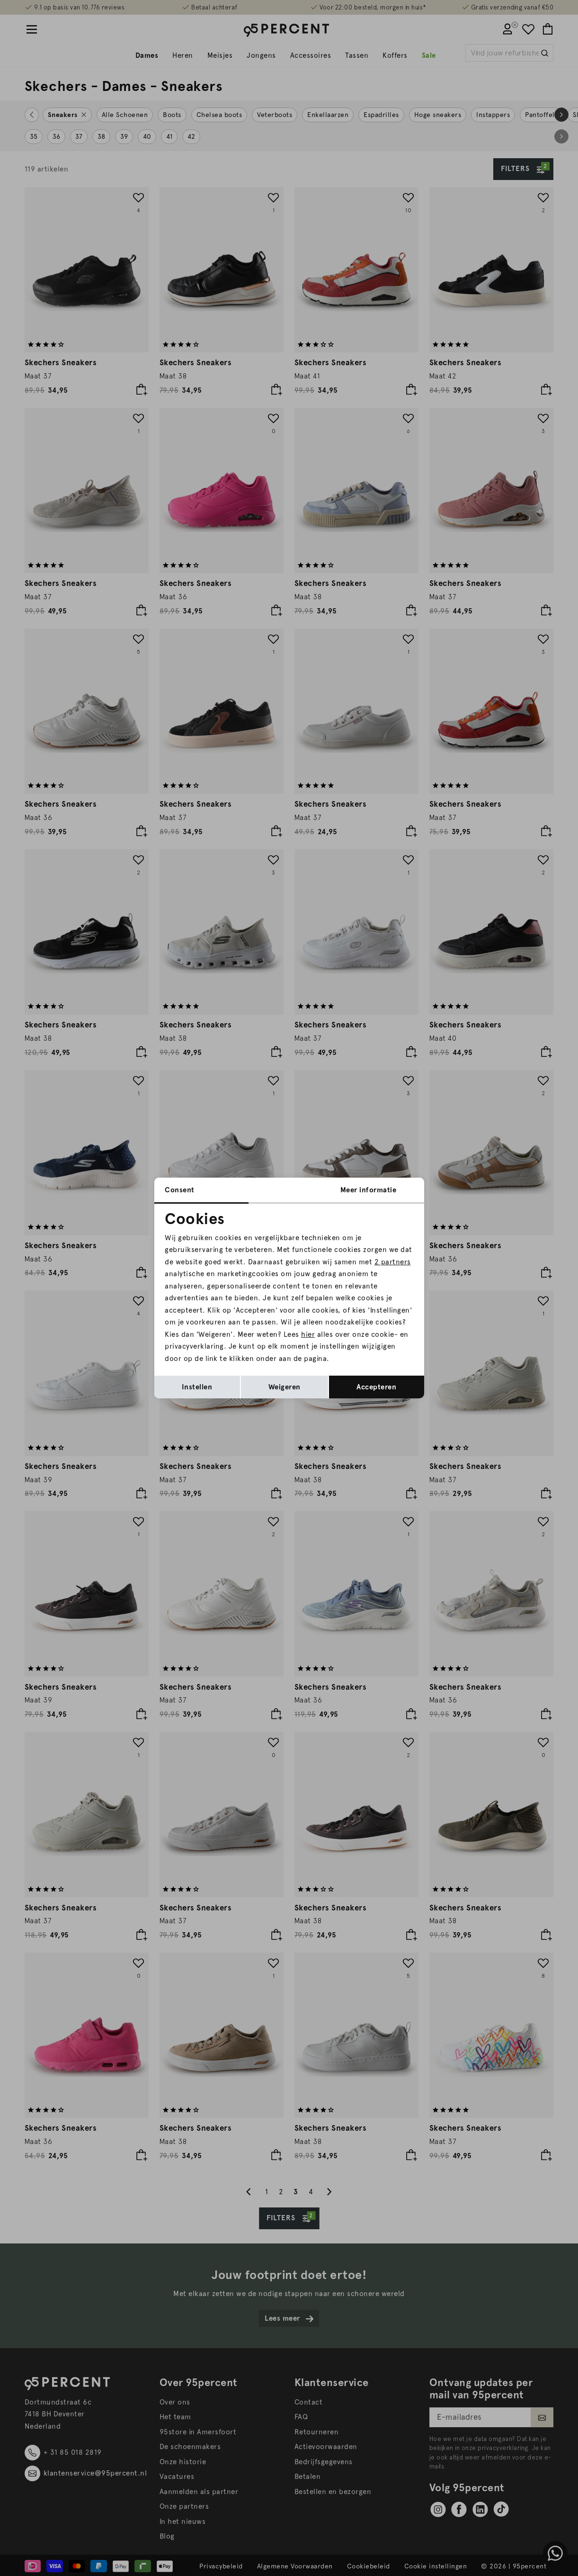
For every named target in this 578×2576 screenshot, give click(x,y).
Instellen (197, 1387)
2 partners (392, 1262)
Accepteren (376, 1387)
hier (308, 1334)
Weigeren (284, 1387)
